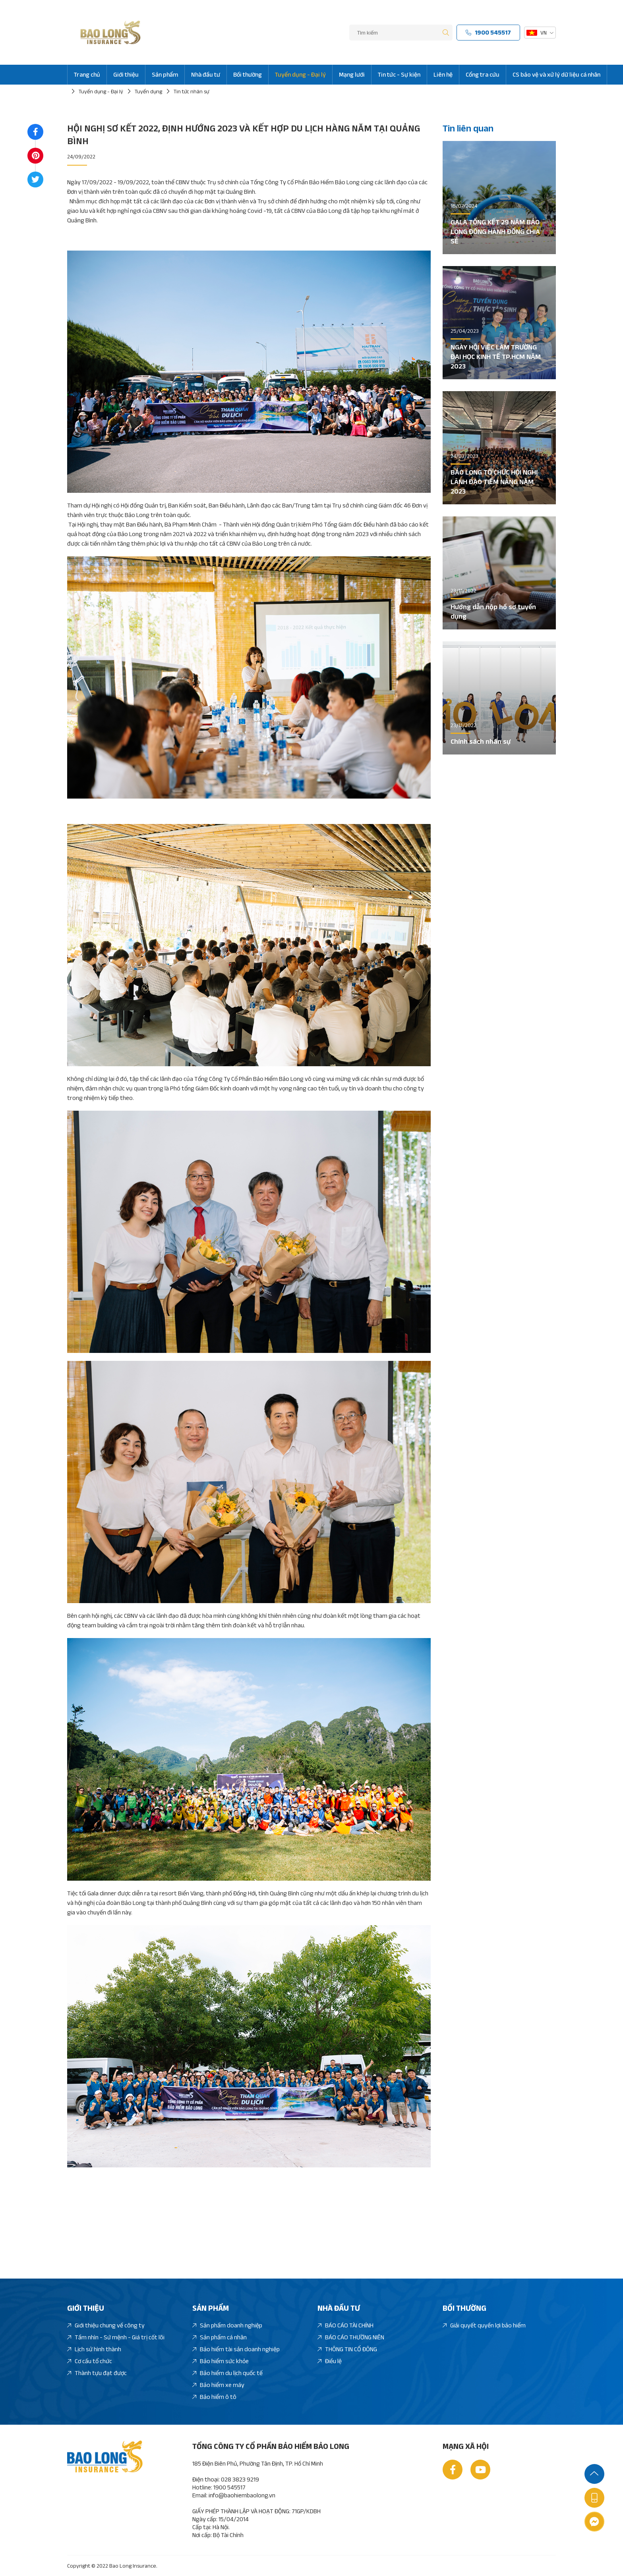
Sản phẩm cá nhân (219, 2337)
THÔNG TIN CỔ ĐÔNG (347, 2349)
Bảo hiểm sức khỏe (220, 2361)
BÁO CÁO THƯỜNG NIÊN (350, 2337)
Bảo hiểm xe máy (218, 2385)
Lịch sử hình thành (94, 2349)
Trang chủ (87, 74)
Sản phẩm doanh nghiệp (227, 2325)
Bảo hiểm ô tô (214, 2397)
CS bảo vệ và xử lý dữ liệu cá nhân (556, 74)
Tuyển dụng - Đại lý (300, 74)
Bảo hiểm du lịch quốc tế (227, 2373)
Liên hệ (443, 74)
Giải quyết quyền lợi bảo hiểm (484, 2325)
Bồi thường (247, 74)
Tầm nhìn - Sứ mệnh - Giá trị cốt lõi (115, 2337)
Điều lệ (329, 2361)
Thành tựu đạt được (97, 2373)
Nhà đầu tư (205, 74)
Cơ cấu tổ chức (89, 2361)
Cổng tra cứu (482, 74)
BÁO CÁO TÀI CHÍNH (345, 2325)
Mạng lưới (352, 74)
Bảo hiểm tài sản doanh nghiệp (236, 2349)
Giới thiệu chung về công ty (106, 2325)
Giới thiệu (126, 74)
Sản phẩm (165, 74)
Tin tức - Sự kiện (399, 74)
